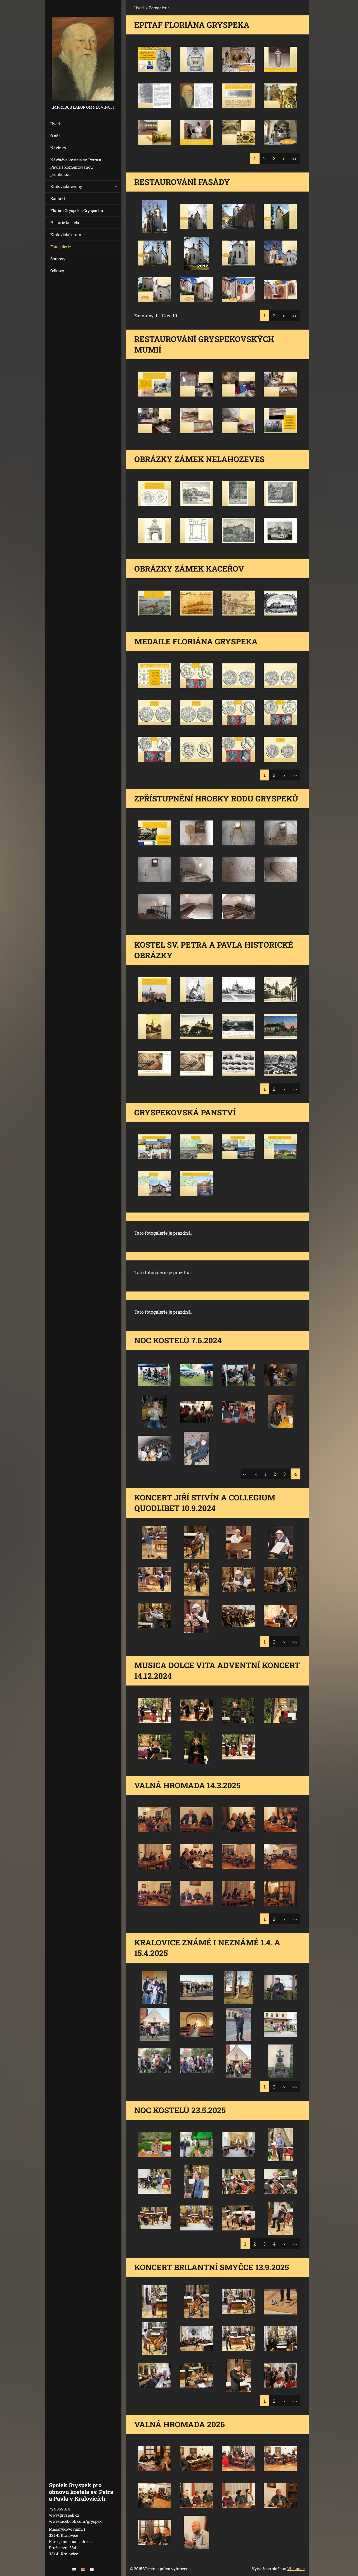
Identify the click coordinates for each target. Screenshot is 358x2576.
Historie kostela (64, 222)
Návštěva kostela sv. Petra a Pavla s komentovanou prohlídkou (75, 167)
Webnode (296, 2568)
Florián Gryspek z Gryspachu (76, 210)
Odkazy (57, 270)
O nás (55, 135)
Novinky (58, 147)
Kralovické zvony (66, 186)
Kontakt (57, 198)
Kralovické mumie (67, 234)
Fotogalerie (60, 246)
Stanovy (57, 258)
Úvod (55, 123)
